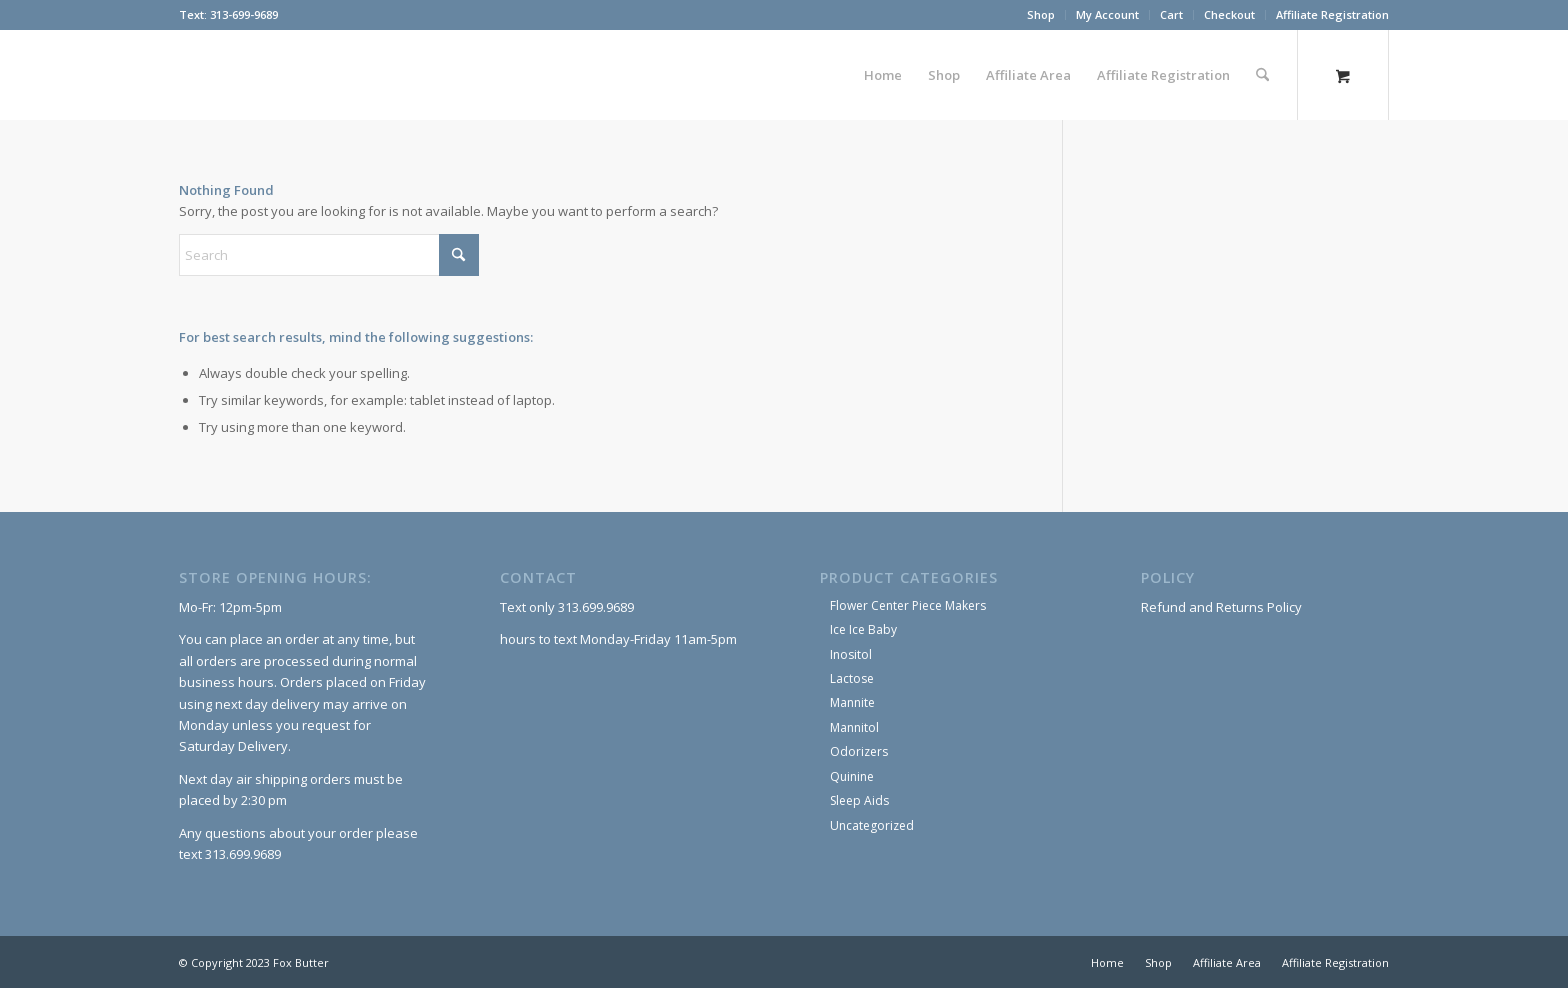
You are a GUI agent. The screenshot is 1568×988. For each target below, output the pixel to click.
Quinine (852, 776)
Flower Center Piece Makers (908, 605)
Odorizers (859, 751)
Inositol (851, 654)
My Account (1107, 14)
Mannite (852, 702)
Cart (1171, 14)
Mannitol (854, 727)
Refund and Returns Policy (1221, 607)
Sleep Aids (859, 800)
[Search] (1262, 75)
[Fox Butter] (180, 75)
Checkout (1229, 14)
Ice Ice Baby (863, 629)
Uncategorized (872, 825)
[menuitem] (1041, 15)
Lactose (852, 678)
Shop (1041, 14)
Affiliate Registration (1332, 14)
